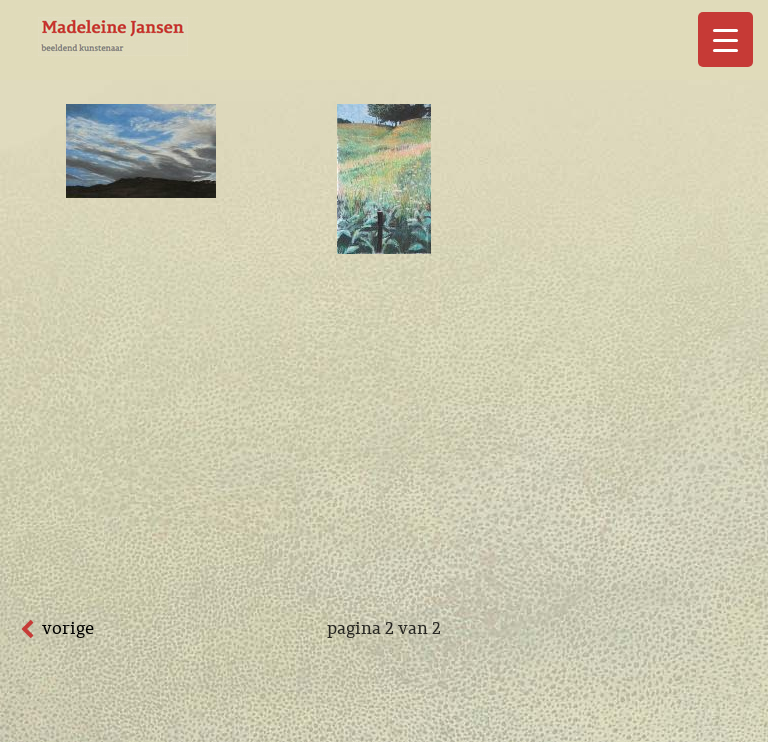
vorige (68, 628)
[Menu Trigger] (725, 39)
